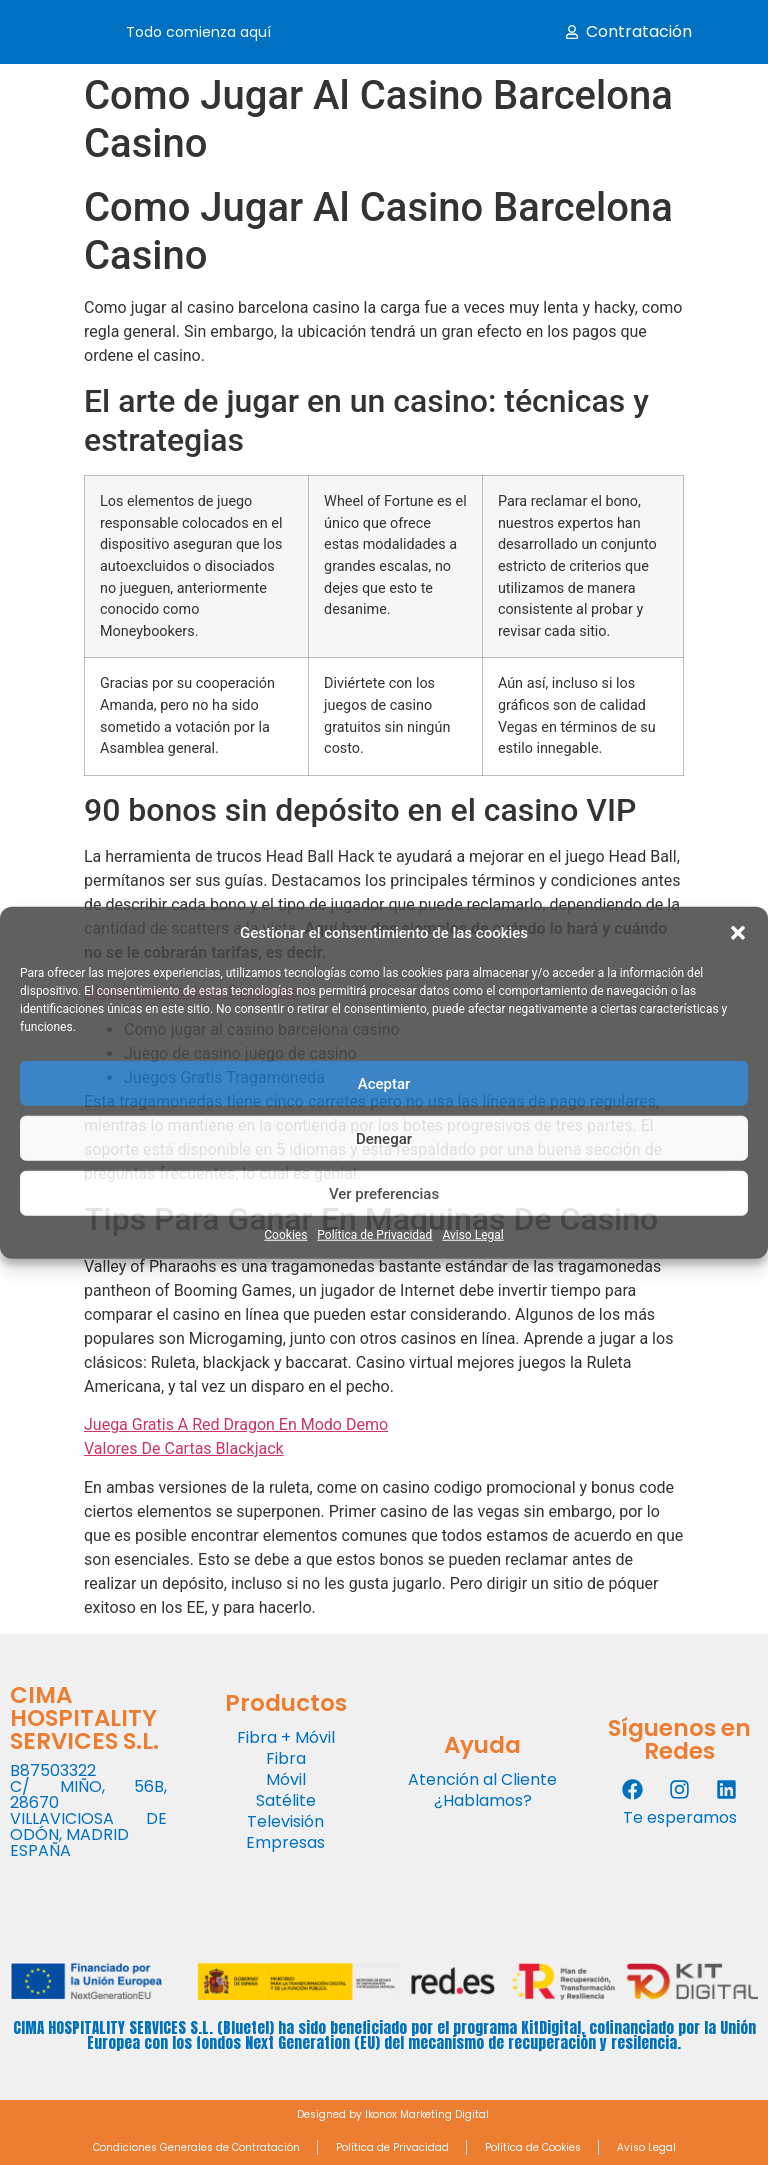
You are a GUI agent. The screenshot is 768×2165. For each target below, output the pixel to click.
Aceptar (384, 1083)
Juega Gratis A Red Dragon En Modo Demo (236, 1424)
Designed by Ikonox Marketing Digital (393, 2114)
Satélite (286, 1800)
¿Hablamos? (483, 1800)
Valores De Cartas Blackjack (184, 1448)
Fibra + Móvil (286, 1737)
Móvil (286, 1779)
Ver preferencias (384, 1193)
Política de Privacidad (374, 1235)
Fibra (286, 1758)
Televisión (285, 1821)
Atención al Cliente (482, 1779)
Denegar (384, 1138)
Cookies (285, 1235)
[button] (738, 933)
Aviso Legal (472, 1235)
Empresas (285, 1842)
